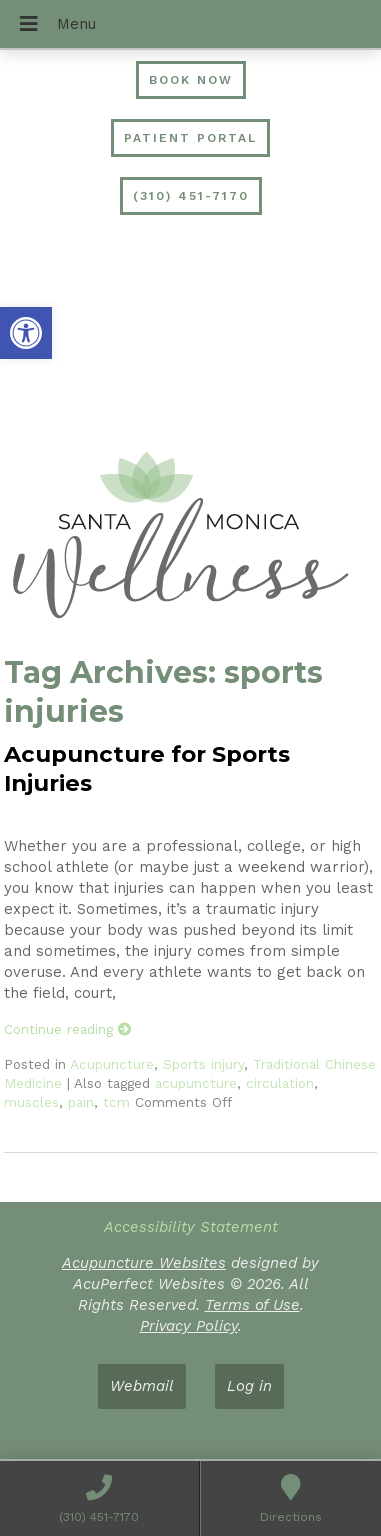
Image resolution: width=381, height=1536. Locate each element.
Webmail (142, 1386)
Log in (249, 1386)
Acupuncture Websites (144, 1263)
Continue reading (68, 1029)
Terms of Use (252, 1305)
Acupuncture (112, 1064)
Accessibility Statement (191, 1227)
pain (81, 1102)
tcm (116, 1102)
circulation (280, 1083)
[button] (26, 333)
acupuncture (196, 1083)
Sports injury (203, 1064)
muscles (31, 1102)
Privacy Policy (189, 1326)
